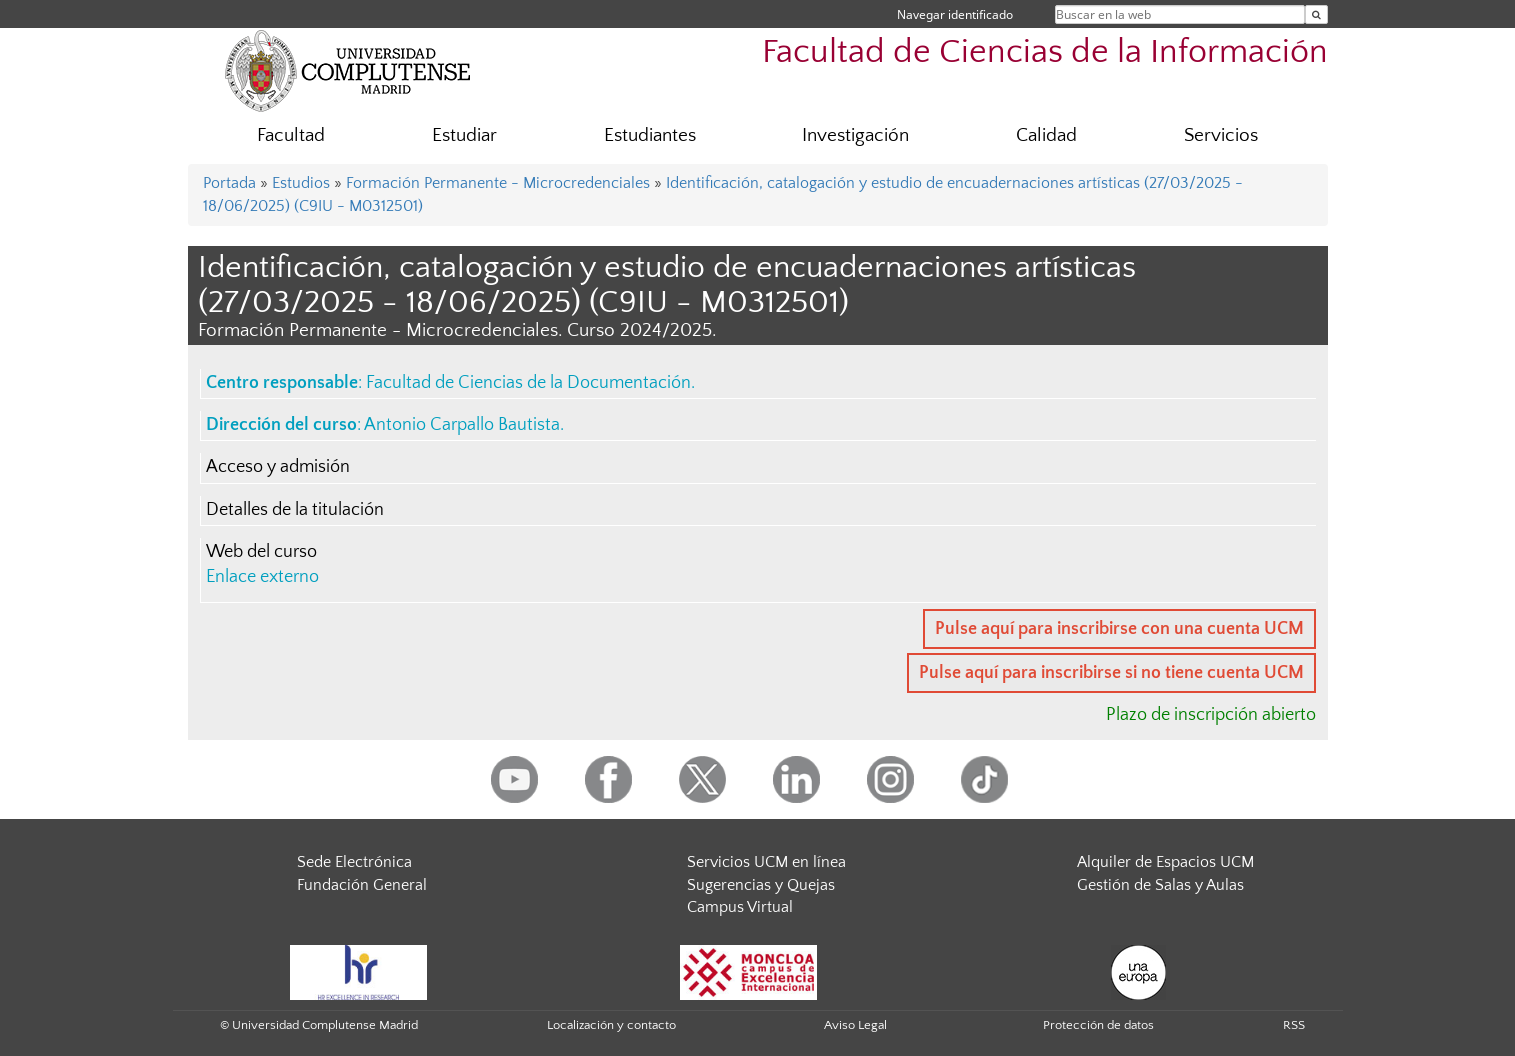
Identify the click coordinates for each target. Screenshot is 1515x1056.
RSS (1294, 1025)
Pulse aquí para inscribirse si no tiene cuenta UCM (1111, 673)
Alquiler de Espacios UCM (1165, 862)
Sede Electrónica (354, 862)
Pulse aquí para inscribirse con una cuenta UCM (1119, 629)
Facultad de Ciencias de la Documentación (528, 383)
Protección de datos (1098, 1025)
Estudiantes (650, 135)
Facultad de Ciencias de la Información (1045, 52)
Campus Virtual (740, 907)
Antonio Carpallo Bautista (462, 425)
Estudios (301, 183)
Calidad (1046, 135)
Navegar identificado (955, 14)
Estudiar (464, 135)
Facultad (291, 135)
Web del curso (261, 552)
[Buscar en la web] (1316, 14)
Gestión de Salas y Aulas (1160, 885)
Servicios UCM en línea (766, 862)
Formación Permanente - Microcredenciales (498, 183)
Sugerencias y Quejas (761, 885)
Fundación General (362, 885)
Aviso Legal (855, 1025)
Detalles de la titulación (295, 510)
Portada (229, 183)
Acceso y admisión (278, 467)
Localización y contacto (611, 1025)
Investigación (855, 135)
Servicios (1221, 135)
